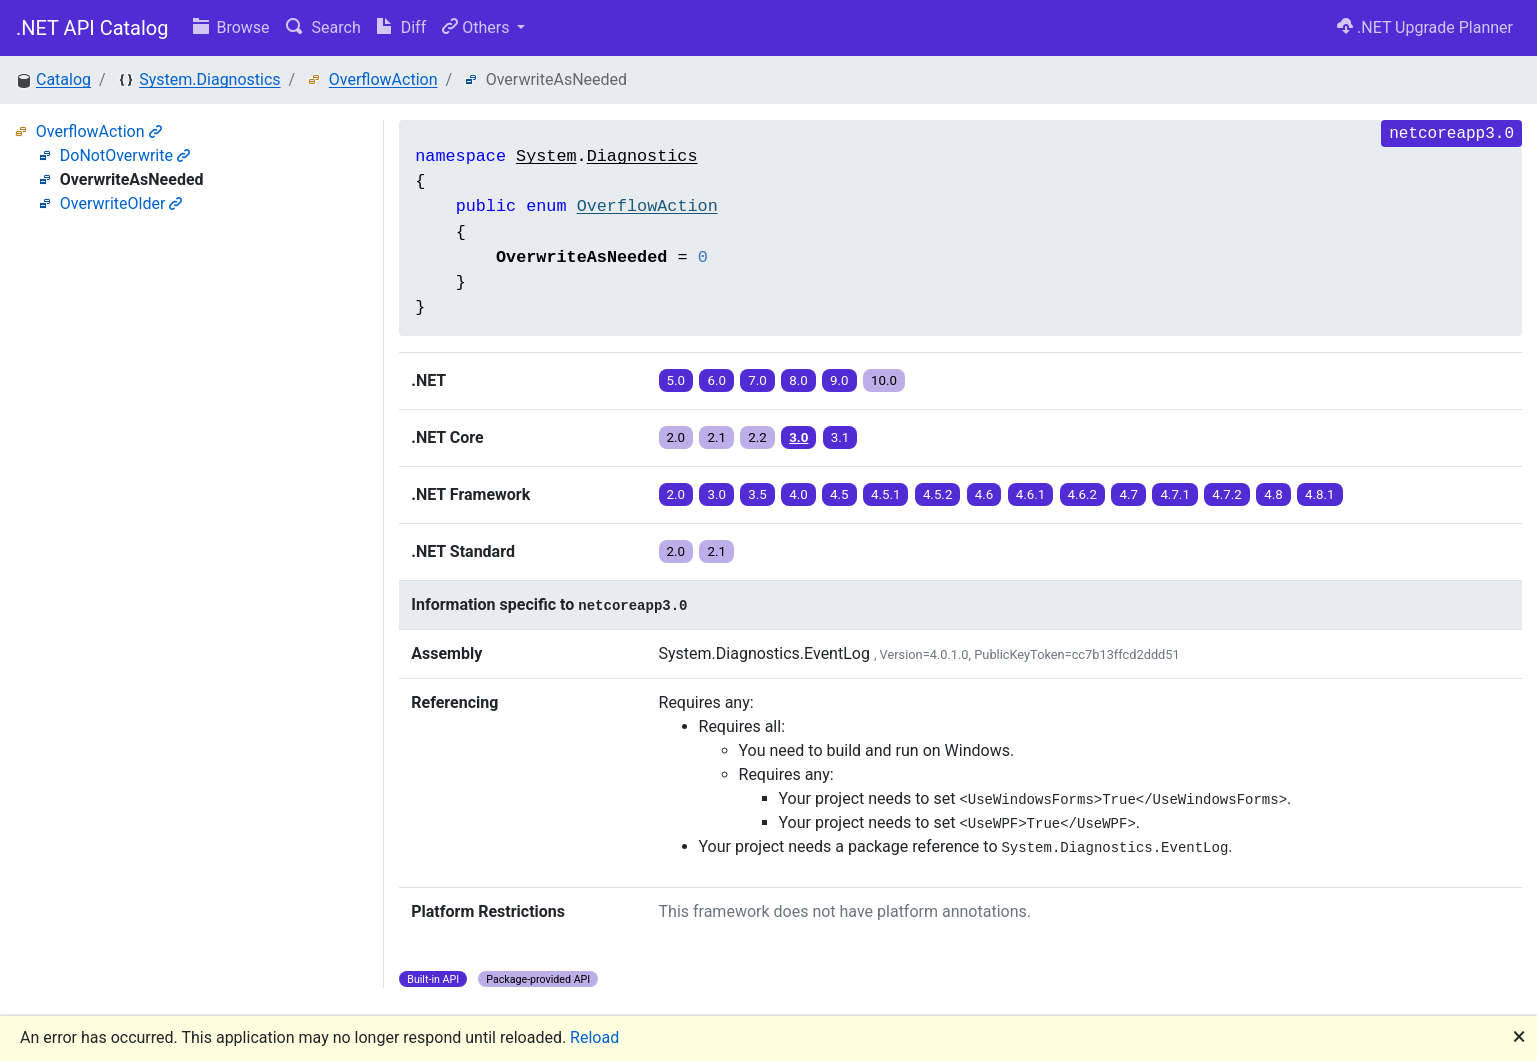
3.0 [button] (798, 437)
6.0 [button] (716, 380)
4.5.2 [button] (938, 494)
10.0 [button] (884, 380)
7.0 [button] (757, 380)
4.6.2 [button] (1083, 494)
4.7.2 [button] (1227, 494)
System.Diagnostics (209, 79)
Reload (594, 1037)
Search (323, 27)
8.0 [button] (798, 380)
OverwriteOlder (121, 203)
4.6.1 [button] (1031, 494)
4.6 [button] (984, 494)
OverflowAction (383, 79)
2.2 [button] (757, 437)
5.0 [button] (676, 380)
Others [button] (477, 27)
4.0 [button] (798, 494)
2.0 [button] (676, 437)
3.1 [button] (840, 437)
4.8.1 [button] (1320, 494)
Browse (231, 27)
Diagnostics (642, 156)
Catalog (63, 79)
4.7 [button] (1128, 494)
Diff (401, 27)
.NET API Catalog (92, 28)
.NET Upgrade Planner (1425, 27)
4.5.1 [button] (886, 494)
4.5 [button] (839, 494)
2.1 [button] (716, 437)
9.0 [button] (839, 380)
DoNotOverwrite (125, 155)
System (546, 156)
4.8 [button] (1273, 494)
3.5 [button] (757, 494)
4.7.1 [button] (1175, 494)
